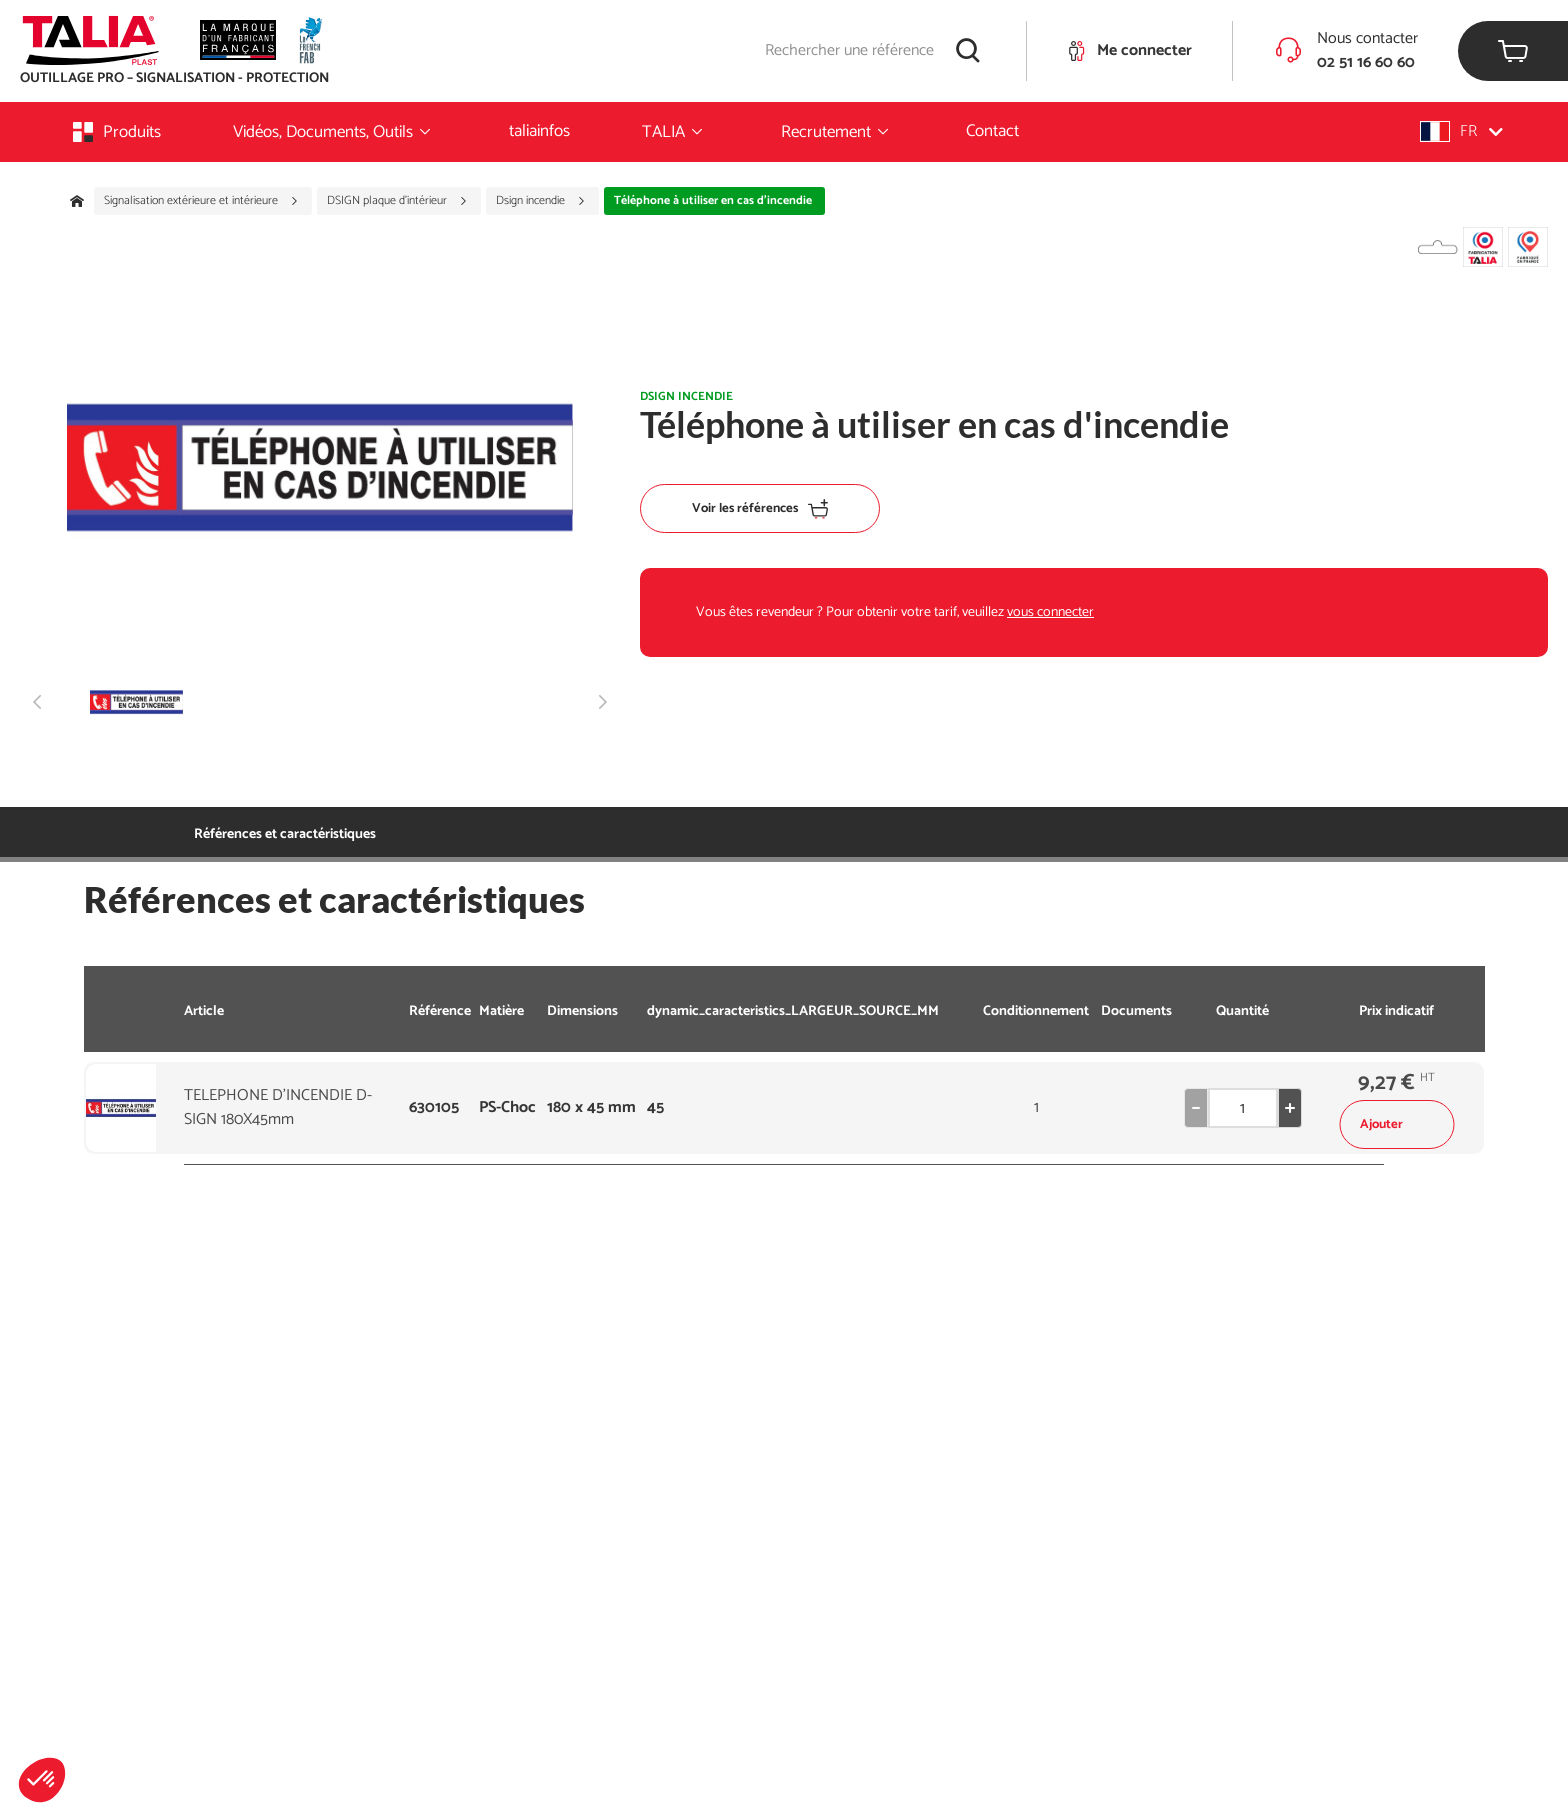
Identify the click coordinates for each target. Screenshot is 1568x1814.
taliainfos (539, 131)
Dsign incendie (541, 201)
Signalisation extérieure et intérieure (201, 201)
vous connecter (1050, 612)
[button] (42, 1780)
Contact (992, 131)
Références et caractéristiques (285, 834)
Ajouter (1396, 1124)
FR (1461, 131)
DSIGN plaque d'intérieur (397, 201)
